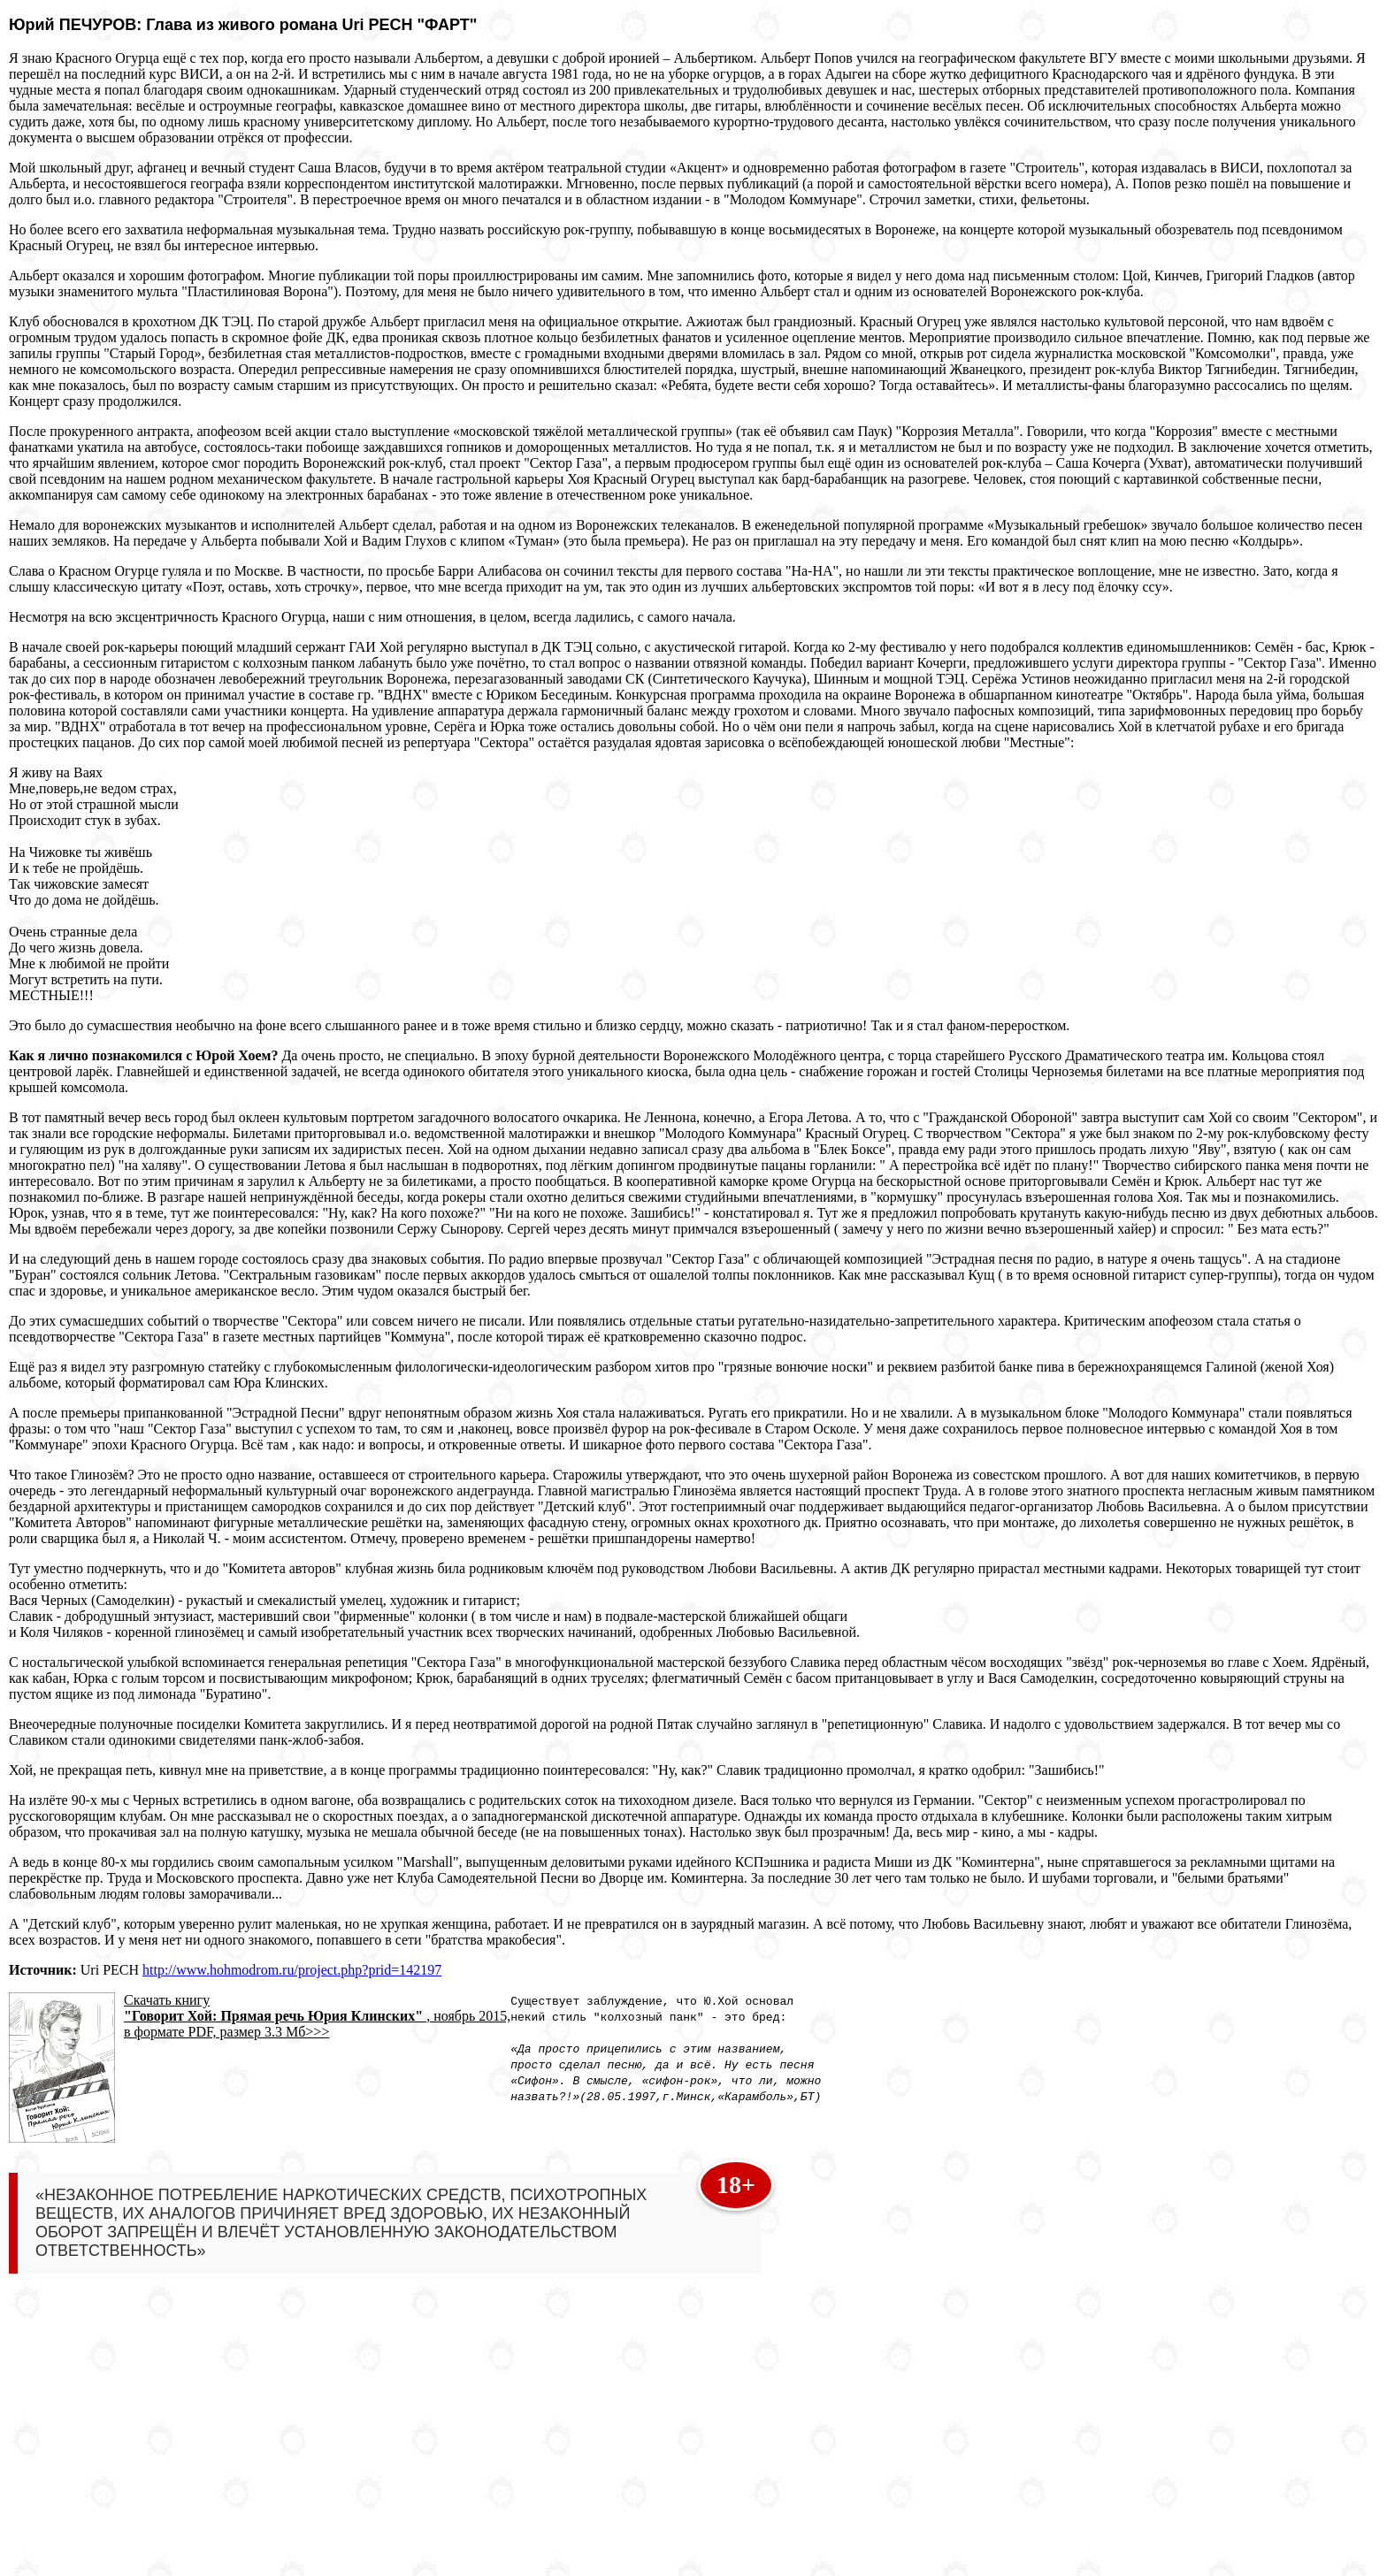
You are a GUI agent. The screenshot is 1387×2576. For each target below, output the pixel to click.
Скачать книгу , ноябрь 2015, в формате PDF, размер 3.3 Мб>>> (317, 2015)
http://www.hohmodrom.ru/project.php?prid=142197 (291, 1969)
